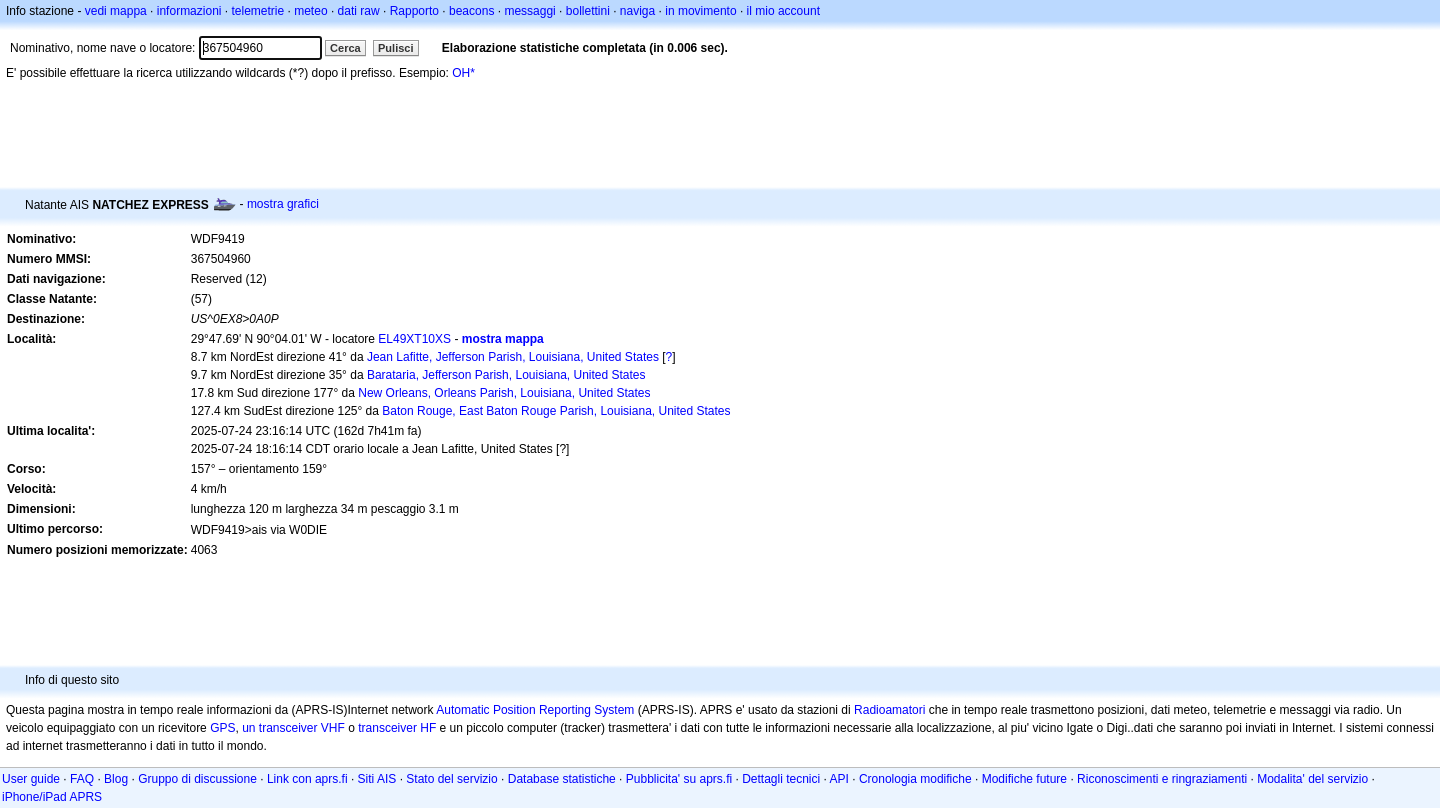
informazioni (189, 11)
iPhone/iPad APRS (52, 797)
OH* (463, 73)
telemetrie (258, 11)
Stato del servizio (451, 779)
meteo (310, 11)
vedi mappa (116, 11)
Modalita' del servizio (1312, 779)
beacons (471, 11)
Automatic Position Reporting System (535, 710)
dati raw (359, 11)
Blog (116, 779)
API (839, 779)
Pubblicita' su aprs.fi (679, 779)
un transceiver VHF (293, 728)
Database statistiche (562, 779)
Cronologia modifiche (915, 779)
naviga (637, 11)
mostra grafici (283, 204)
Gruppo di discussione (197, 779)
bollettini (588, 11)
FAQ (82, 779)
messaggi (529, 11)
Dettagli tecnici (781, 779)
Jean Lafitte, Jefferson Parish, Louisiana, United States (513, 357)
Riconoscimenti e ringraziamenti (1162, 779)
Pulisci (395, 48)
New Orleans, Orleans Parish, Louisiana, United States (504, 393)
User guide (31, 779)
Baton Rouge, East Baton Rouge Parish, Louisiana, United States (556, 411)
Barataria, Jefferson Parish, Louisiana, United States (506, 375)
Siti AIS (377, 779)
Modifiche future (1024, 779)
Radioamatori (889, 710)
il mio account (783, 11)
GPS (222, 728)
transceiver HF (397, 728)
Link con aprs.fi (307, 779)
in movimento (700, 11)
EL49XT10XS (414, 339)
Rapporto (414, 11)
